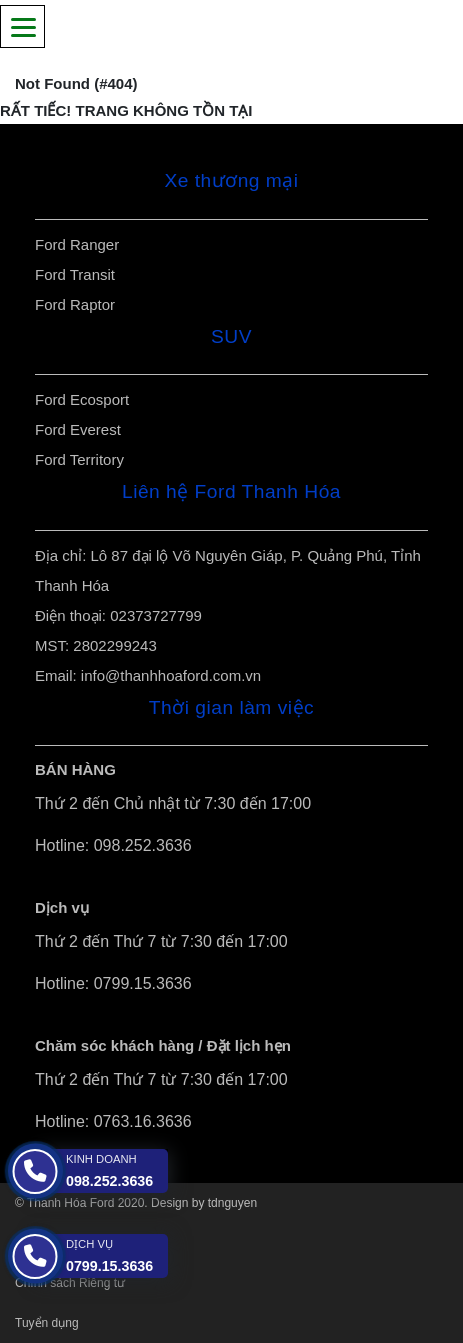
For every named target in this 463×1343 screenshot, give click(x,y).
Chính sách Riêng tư (70, 1283)
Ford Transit (75, 274)
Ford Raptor (75, 304)
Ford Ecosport (82, 399)
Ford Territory (79, 459)
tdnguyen (232, 1203)
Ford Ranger (77, 244)
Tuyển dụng (47, 1323)
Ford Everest (78, 429)
